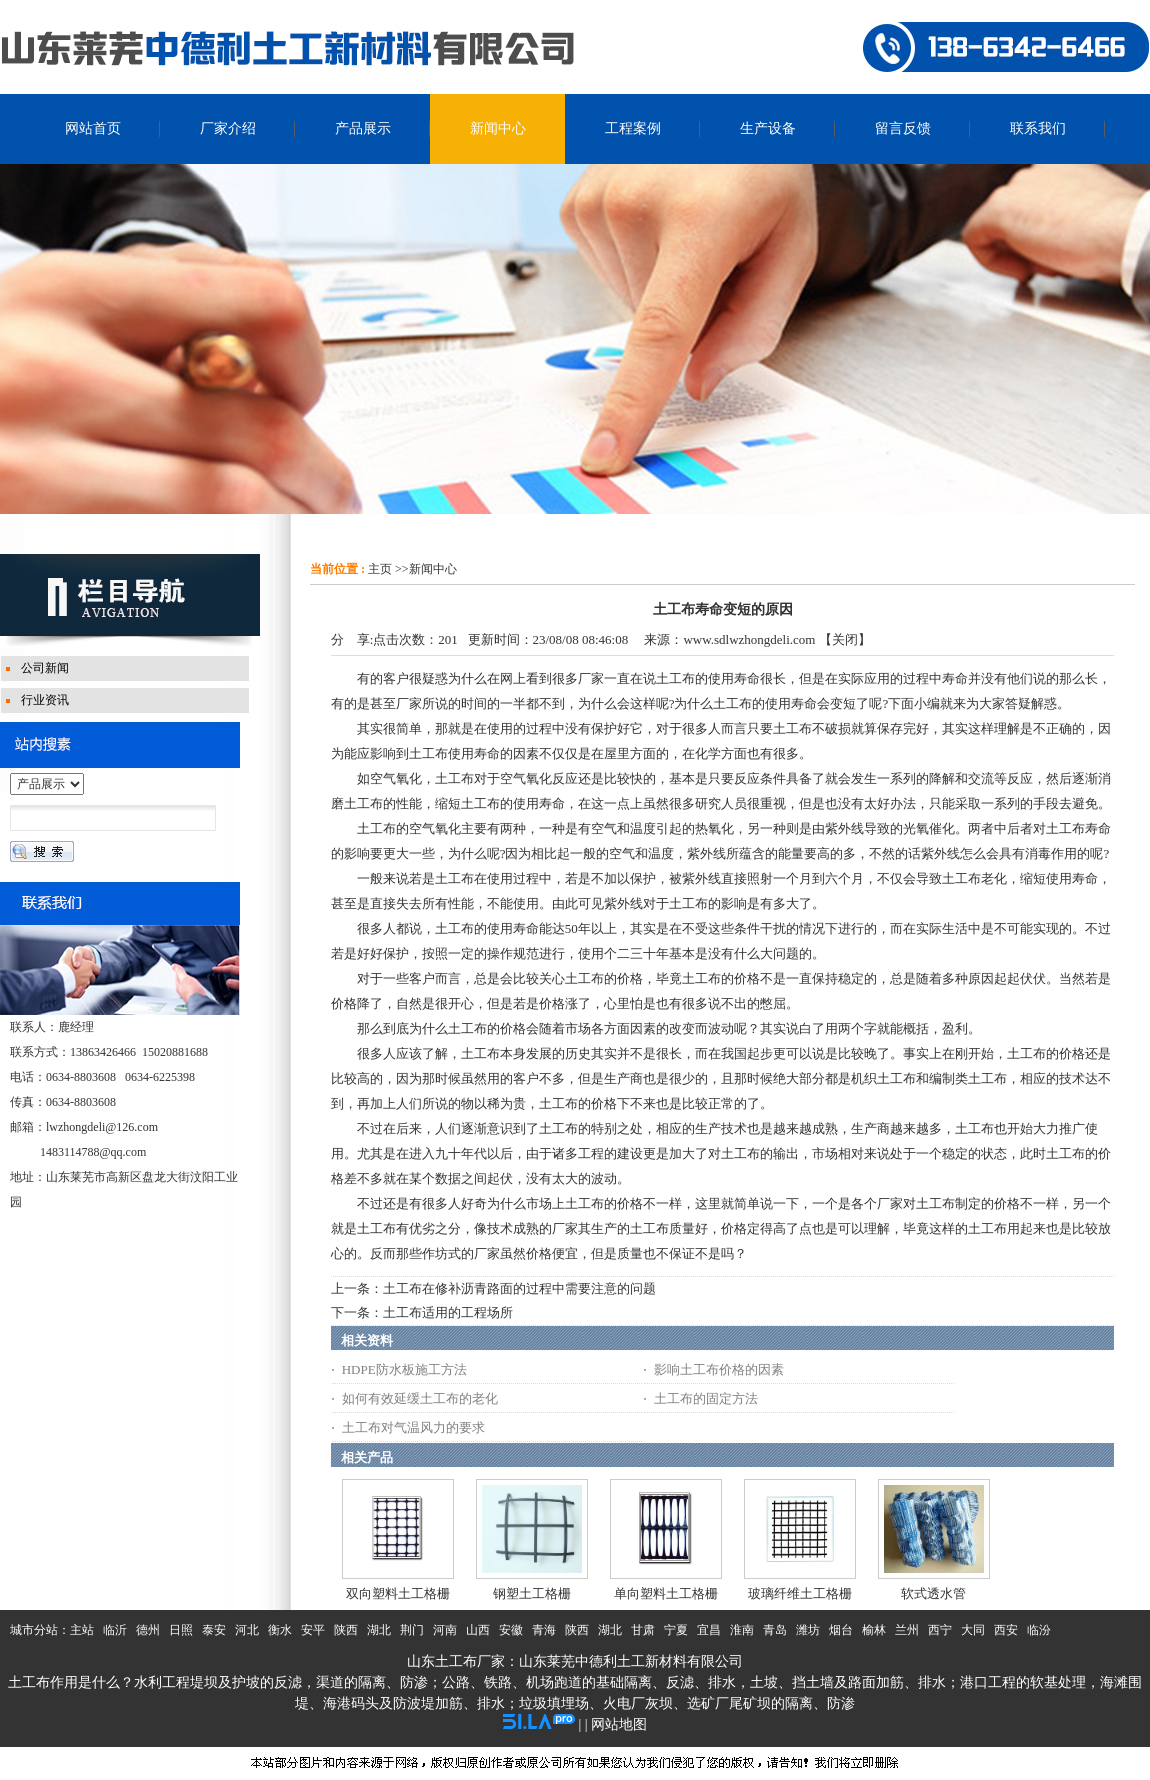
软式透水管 (933, 1593)
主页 (380, 569)
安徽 (511, 1630)
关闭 (845, 639)
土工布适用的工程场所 (448, 1312)
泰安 (214, 1630)
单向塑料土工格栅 (666, 1593)
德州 (148, 1630)
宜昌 (709, 1630)
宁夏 (676, 1630)
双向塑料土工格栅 (398, 1593)
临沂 (115, 1630)
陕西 (346, 1630)
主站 (82, 1630)
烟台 (841, 1630)
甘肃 (643, 1630)
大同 (973, 1630)
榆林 (874, 1630)
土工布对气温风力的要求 (413, 1427)
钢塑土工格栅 (532, 1593)
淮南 (742, 1630)
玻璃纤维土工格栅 (800, 1593)
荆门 (412, 1630)
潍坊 (808, 1630)
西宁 (940, 1630)
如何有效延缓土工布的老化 (420, 1398)
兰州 (907, 1630)
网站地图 (619, 1724)
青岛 (775, 1630)
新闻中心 (433, 569)
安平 (313, 1630)
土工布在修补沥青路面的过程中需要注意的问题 (519, 1288)
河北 (247, 1630)
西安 (1006, 1630)
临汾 (1039, 1630)
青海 (544, 1630)
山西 (478, 1630)
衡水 (280, 1630)
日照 (181, 1630)
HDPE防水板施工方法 (404, 1369)
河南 (445, 1630)
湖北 (379, 1630)
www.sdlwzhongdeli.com (749, 639)
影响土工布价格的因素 (719, 1369)
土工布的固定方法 (706, 1398)
